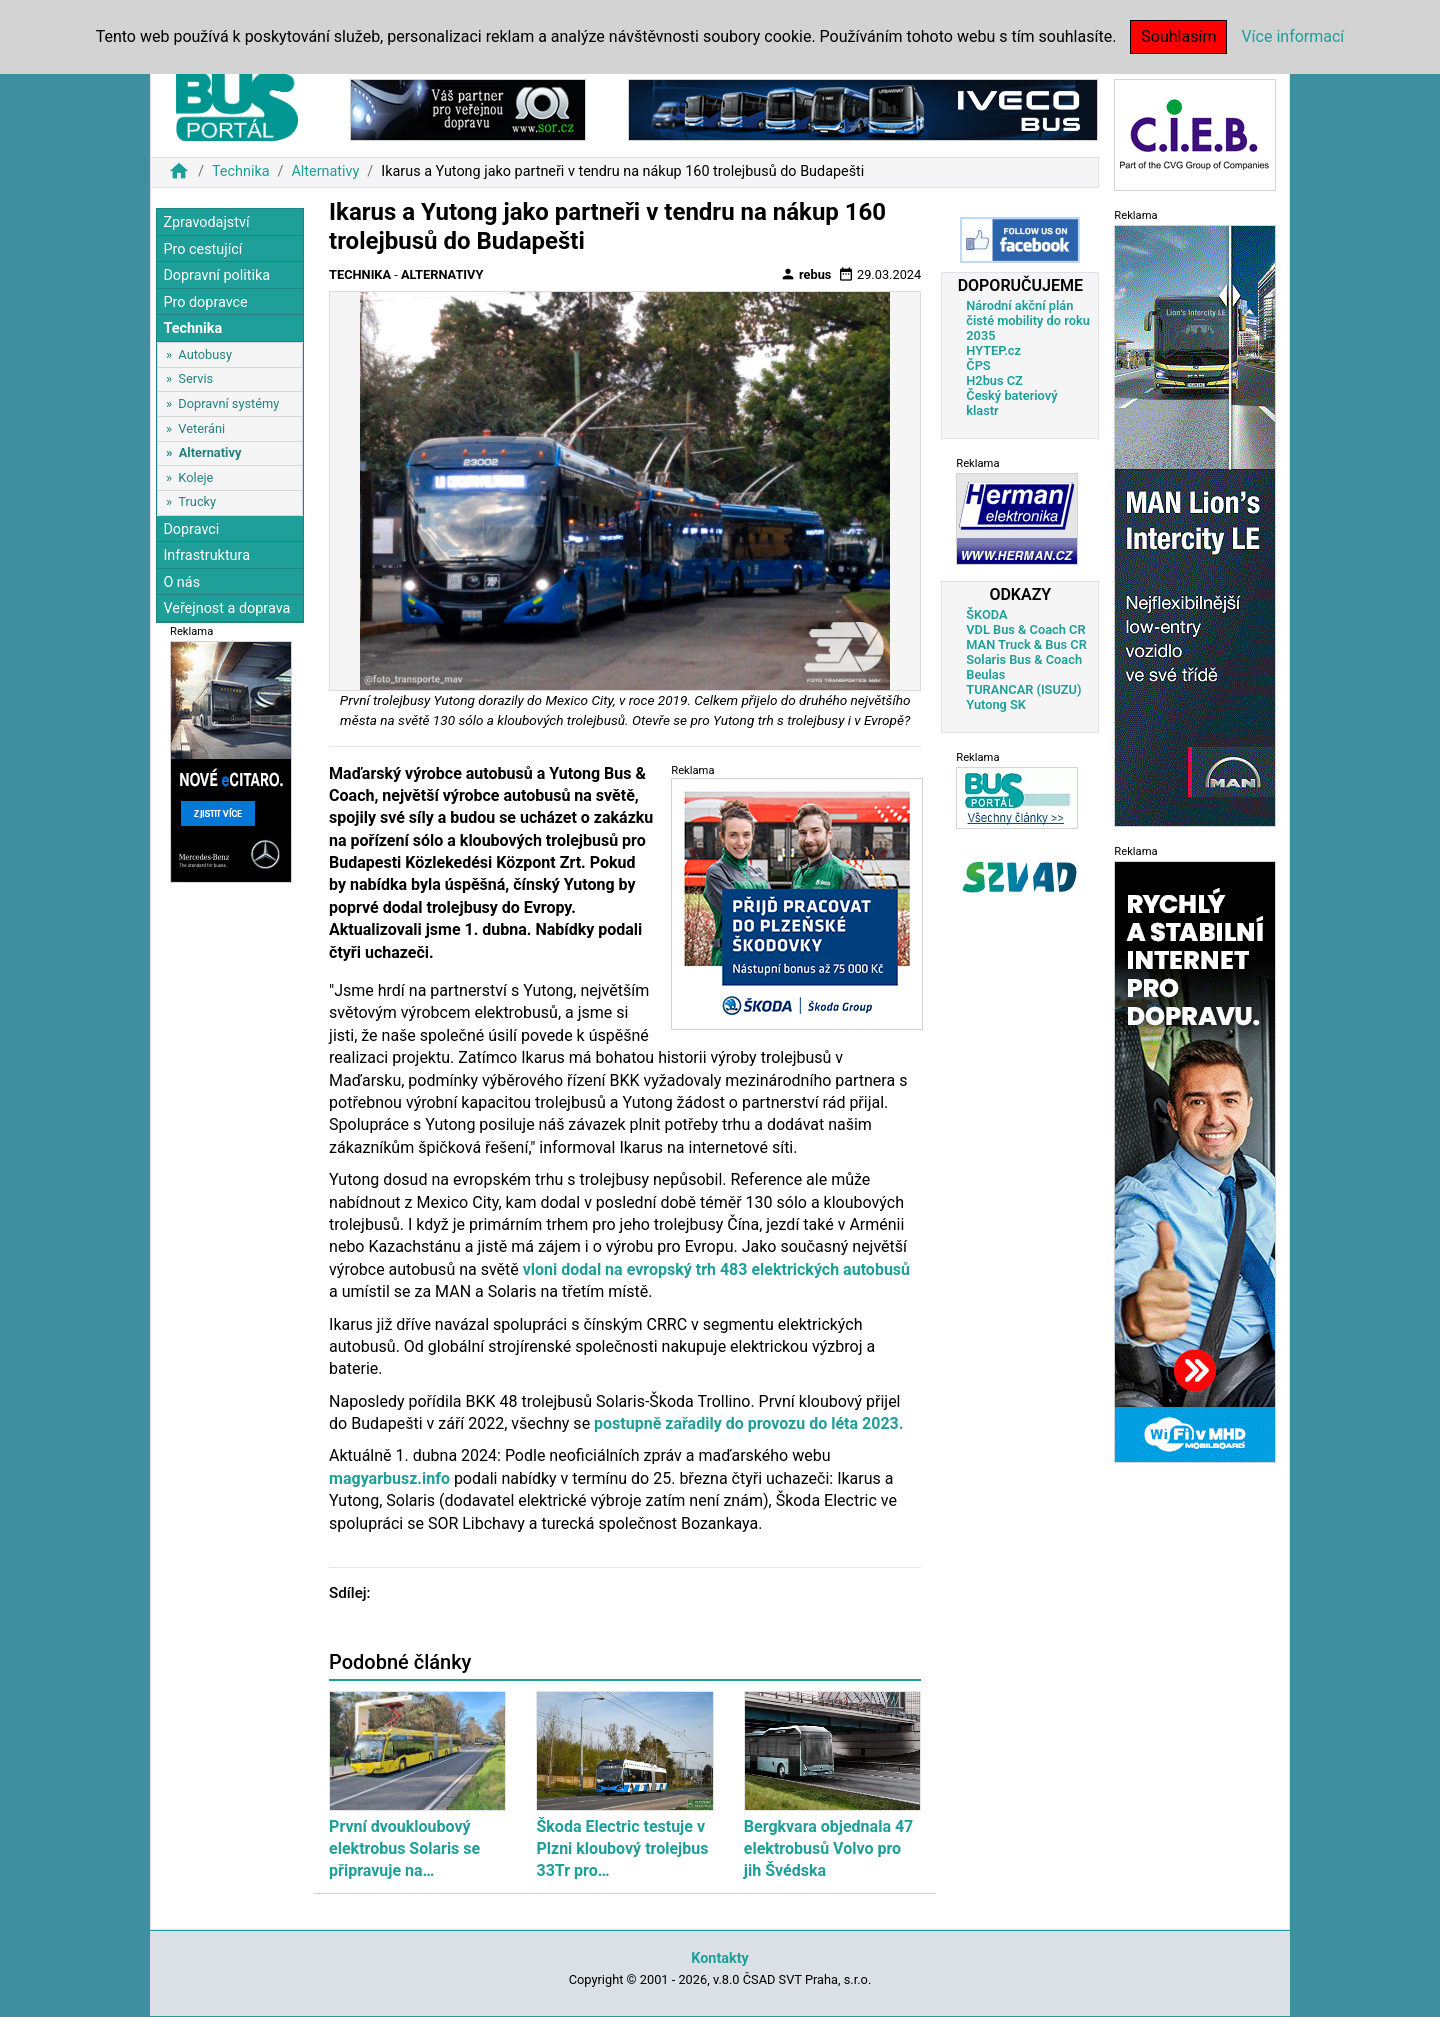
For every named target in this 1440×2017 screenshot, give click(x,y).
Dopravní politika (216, 275)
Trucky (197, 501)
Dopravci (191, 529)
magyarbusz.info (389, 1478)
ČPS (978, 365)
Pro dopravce (205, 302)
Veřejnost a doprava (226, 608)
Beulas (985, 674)
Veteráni (201, 428)
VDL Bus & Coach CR (1025, 629)
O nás (181, 582)
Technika (241, 171)
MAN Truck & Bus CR (1026, 644)
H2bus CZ (994, 380)
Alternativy (325, 171)
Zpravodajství (206, 222)
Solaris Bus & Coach (1024, 659)
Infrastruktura (206, 555)
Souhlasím (1178, 36)
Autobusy (205, 354)
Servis (195, 378)
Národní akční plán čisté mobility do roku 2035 (1028, 320)
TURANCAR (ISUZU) (1023, 689)
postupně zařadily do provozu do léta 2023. (748, 1423)
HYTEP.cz (993, 350)
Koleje (195, 477)
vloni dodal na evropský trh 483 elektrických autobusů (716, 1269)
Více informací (1292, 36)
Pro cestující (202, 249)
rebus (806, 274)
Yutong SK (996, 704)
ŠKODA (986, 614)
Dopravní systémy (228, 403)
